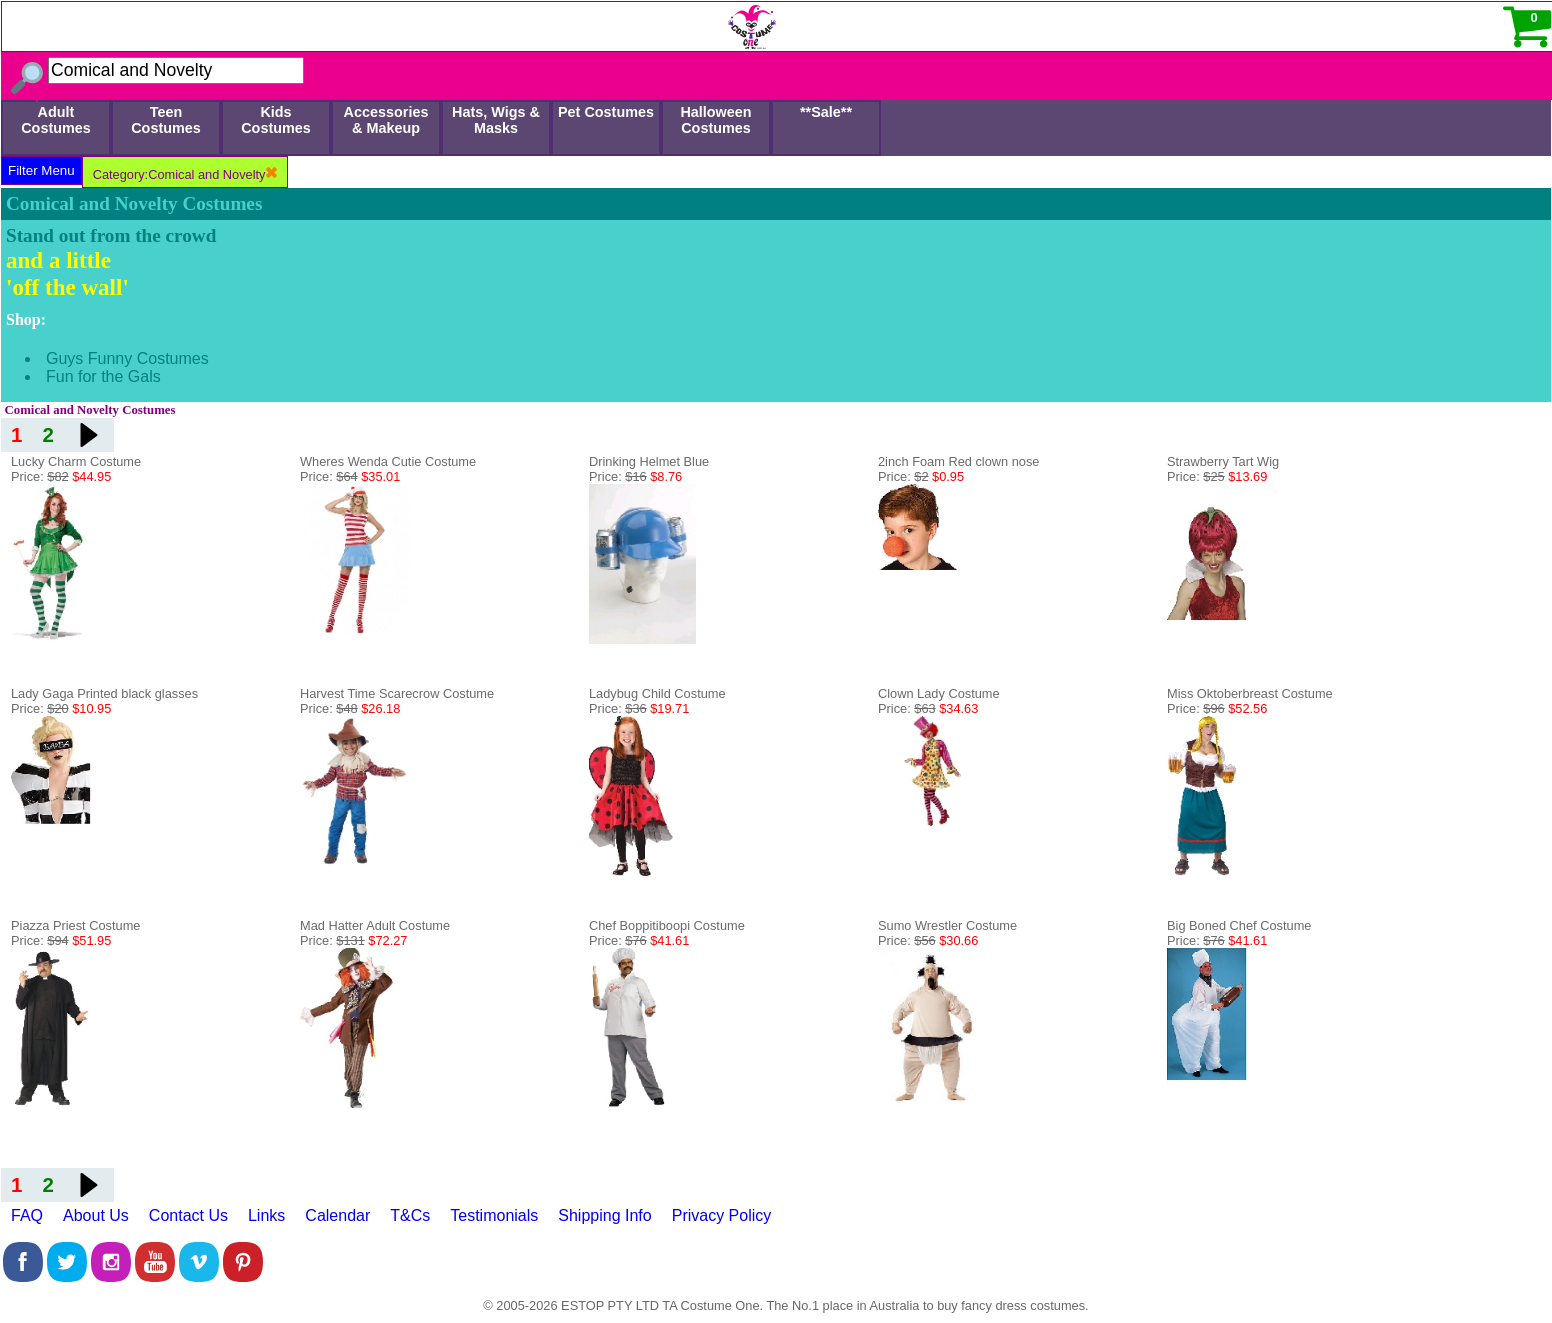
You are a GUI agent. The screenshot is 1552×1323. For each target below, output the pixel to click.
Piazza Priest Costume (75, 925)
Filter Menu (41, 170)
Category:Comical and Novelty (185, 174)
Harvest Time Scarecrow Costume (397, 693)
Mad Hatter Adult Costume (375, 925)
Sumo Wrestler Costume (947, 925)
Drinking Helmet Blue (649, 461)
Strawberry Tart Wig (1223, 461)
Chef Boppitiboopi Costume (667, 925)
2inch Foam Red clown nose (958, 461)
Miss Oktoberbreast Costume (1250, 693)
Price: (61, 476)
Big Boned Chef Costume (1239, 925)
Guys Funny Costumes (127, 358)
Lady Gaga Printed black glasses (104, 693)
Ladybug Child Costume (657, 693)
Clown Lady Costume (939, 693)
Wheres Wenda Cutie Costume (388, 461)
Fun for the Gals (103, 376)
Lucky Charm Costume (76, 461)
